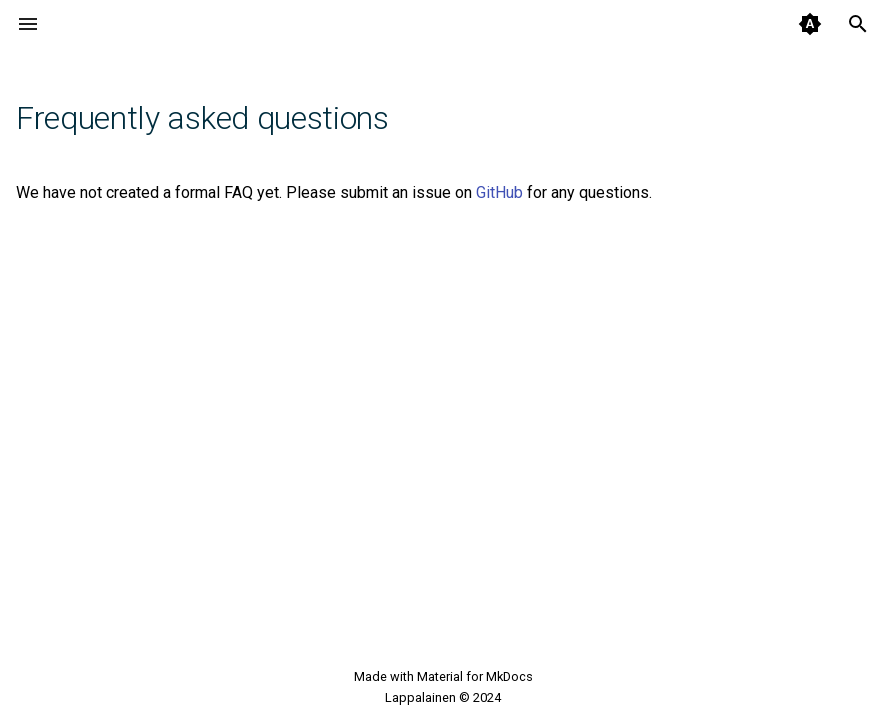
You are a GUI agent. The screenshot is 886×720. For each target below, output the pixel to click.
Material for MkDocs (475, 676)
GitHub (499, 192)
